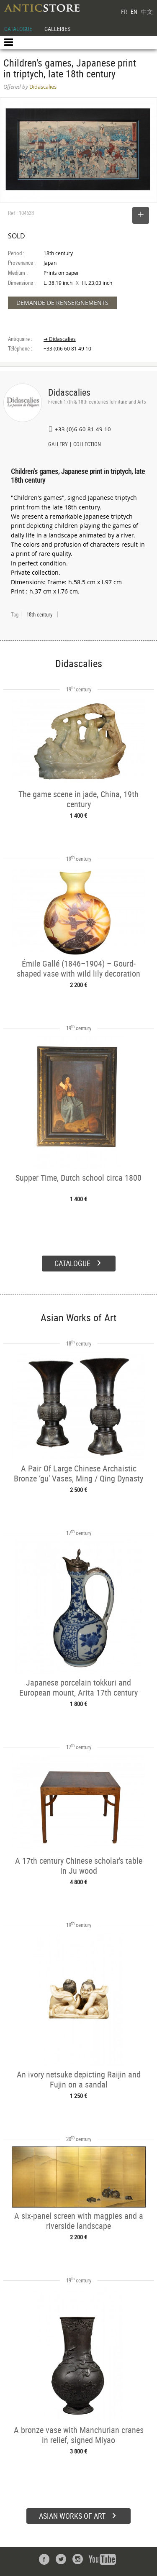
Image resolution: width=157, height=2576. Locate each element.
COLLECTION (87, 445)
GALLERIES (57, 29)
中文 (147, 11)
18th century (39, 614)
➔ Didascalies (60, 339)
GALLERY (58, 445)
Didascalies (69, 392)
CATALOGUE (18, 29)
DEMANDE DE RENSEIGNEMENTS (62, 303)
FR (124, 11)
